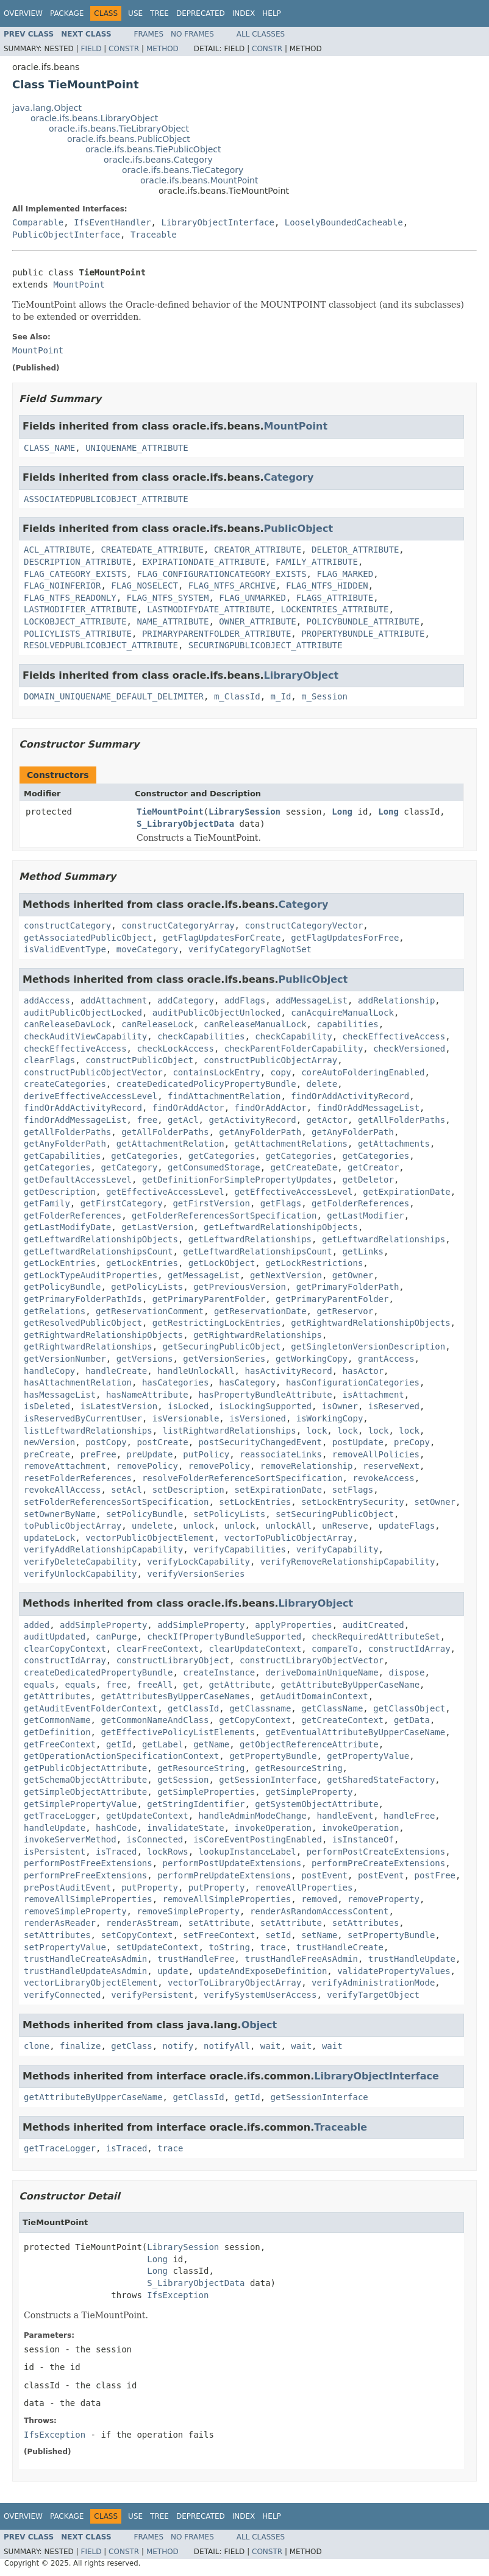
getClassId (193, 1708)
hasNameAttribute (147, 1394)
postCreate (162, 1442)
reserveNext (391, 1466)
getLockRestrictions (314, 1263)
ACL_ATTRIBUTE (57, 549)
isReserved (393, 1406)
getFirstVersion (211, 1203)
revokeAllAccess (62, 1490)
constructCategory (67, 925)
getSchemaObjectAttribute (85, 1780)
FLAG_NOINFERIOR (62, 585)
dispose (406, 1672)
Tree (159, 13)
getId (119, 1744)
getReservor (344, 1311)
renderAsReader (60, 1923)
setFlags (352, 1490)
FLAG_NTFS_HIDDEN (327, 585)
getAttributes (57, 1696)
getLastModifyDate (67, 1227)
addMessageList (312, 1000)
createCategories (65, 1084)
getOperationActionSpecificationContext (121, 1756)
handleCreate (116, 1371)
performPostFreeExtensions (88, 1863)
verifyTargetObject (373, 1995)
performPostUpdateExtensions (232, 1863)
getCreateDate (304, 1167)
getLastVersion (157, 1227)
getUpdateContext (147, 1816)
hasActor (363, 1371)
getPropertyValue (368, 1756)
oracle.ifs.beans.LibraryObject (94, 118)
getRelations (54, 1311)
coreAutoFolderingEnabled (362, 1072)
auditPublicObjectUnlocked (216, 1012)
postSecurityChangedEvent (260, 1442)
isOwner (340, 1406)
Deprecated (200, 13)
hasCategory (247, 1382)
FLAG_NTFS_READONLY (70, 598)
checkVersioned (409, 1048)
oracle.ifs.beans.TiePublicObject (153, 149)
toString (229, 1947)
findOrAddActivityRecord (350, 1096)
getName (211, 1744)
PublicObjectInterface (66, 234)
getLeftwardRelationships (250, 1239)
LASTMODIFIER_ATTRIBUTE (80, 609)
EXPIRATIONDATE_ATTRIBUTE (203, 562)
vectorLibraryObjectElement (90, 1982)
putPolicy (206, 1454)
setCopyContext (137, 1935)
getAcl (183, 1120)
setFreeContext (219, 1935)
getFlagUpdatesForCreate (222, 938)
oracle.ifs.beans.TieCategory (182, 170)
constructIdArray (409, 1649)
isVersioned (257, 1418)
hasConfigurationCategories (352, 1382)
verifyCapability (337, 1549)
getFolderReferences (360, 1203)
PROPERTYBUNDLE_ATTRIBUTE (362, 634)
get (190, 1685)
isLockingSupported (265, 1406)
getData (412, 1720)
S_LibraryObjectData (185, 824)
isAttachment (373, 1394)
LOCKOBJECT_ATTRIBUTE (75, 621)
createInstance (219, 1672)
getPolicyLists (147, 1287)
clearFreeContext (157, 1649)
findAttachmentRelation (224, 1096)
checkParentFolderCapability (293, 1048)
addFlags (244, 1000)
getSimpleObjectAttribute (85, 1792)
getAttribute (239, 1685)
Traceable (153, 234)
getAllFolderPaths (401, 1120)
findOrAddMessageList (367, 1108)
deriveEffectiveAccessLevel (90, 1096)
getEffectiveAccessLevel (165, 1192)
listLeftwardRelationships (88, 1430)
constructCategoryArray (177, 925)
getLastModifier (365, 1215)
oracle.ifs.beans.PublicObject (128, 139)
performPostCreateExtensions (376, 1851)
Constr (124, 48)
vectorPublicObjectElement (149, 1538)
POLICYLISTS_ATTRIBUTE (78, 634)
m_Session (324, 696)
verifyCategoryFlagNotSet (250, 949)
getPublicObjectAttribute (85, 1768)
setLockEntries (255, 1502)
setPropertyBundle (391, 1935)
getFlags (280, 1203)
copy (281, 1072)
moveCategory (147, 949)
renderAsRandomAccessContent (319, 1911)
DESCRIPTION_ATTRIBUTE (78, 562)
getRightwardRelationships (257, 1335)
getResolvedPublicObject (83, 1323)
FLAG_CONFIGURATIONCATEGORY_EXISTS (221, 574)
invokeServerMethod (70, 1839)
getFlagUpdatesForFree (345, 938)
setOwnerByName (60, 1514)
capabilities (347, 1024)
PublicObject (299, 528)
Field (90, 48)
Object (259, 2025)
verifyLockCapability (198, 1561)
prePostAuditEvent (67, 1887)
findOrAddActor (188, 1108)
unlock (198, 1525)
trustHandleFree (195, 1959)
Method (162, 48)
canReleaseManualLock (255, 1024)
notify (178, 2046)
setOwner (435, 1502)
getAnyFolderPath (260, 1132)
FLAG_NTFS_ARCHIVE (232, 585)
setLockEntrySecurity (352, 1502)
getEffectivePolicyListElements (178, 1732)
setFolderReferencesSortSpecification (116, 1502)
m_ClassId (237, 696)
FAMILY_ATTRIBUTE (317, 562)
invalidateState (185, 1828)
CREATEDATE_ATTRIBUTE (152, 549)
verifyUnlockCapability (80, 1574)
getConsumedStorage (214, 1167)
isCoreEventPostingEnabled (257, 1839)
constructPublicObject (139, 1060)
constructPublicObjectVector (93, 1072)
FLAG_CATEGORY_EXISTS (75, 574)
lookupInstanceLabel (247, 1851)
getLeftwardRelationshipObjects (281, 1227)
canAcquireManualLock (342, 1012)
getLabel (162, 1744)
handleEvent (344, 1816)
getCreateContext (342, 1720)
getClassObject (409, 1708)
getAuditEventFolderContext (90, 1708)
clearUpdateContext (255, 1649)
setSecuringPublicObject (335, 1514)
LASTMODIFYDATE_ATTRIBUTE (208, 609)
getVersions (144, 1359)
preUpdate (150, 1454)
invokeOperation (273, 1828)
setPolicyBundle (144, 1514)
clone (36, 2046)
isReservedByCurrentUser (83, 1418)
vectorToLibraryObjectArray (234, 1982)
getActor (327, 1120)
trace (273, 1947)
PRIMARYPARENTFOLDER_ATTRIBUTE (216, 634)
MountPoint (78, 284)
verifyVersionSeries (196, 1574)
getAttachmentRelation (170, 1143)
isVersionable (186, 1418)
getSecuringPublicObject (222, 1346)
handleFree (409, 1816)
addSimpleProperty (103, 1625)
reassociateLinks (281, 1454)
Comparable (37, 222)
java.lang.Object (47, 108)
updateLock (49, 1538)
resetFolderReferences (78, 1478)
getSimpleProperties (206, 1792)
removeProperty (383, 1899)
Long (342, 811)
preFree (98, 1454)
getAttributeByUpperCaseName (350, 1685)
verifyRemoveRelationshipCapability (347, 1561)
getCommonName (57, 1720)
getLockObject (221, 1263)
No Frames (192, 34)
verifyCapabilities (239, 1549)
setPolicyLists (229, 1514)
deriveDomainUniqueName (321, 1672)
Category (289, 477)
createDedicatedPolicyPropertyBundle (206, 1084)
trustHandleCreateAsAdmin (85, 1959)
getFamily (47, 1203)
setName (319, 1935)
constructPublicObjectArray (270, 1060)
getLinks (363, 1251)
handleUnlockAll (195, 1371)
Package (67, 13)
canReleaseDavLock (67, 1024)
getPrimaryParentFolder (208, 1299)
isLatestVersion (118, 1406)
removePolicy (147, 1466)
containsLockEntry (216, 1072)
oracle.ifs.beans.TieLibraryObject (119, 128)
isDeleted (47, 1406)
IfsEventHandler (112, 222)
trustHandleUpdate (411, 1959)
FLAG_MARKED (344, 574)
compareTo (335, 1649)
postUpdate (358, 1442)
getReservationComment (150, 1311)
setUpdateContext (157, 1947)
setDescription (188, 1490)
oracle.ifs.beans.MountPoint (199, 180)
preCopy (412, 1442)
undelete (152, 1525)
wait (270, 2046)
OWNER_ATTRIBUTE (257, 621)
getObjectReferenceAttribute (309, 1744)
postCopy (105, 1442)
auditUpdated (54, 1636)
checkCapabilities (201, 1036)
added (36, 1625)
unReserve (345, 1525)
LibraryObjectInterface (217, 222)
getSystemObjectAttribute (316, 1804)
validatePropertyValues (393, 1971)
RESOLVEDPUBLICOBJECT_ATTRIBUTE (101, 645)
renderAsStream (142, 1923)
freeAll (155, 1685)
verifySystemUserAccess (260, 1995)
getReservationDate (260, 1311)
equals (39, 1685)
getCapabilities (62, 1156)
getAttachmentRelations (291, 1143)
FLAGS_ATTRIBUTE (334, 598)
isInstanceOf (363, 1839)
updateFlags (407, 1525)
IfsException (178, 2295)
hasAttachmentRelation (78, 1382)
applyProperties (293, 1625)
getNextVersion (286, 1275)
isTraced (116, 1851)
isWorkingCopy (329, 1418)
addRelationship (396, 1000)
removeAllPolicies (375, 1454)
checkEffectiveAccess (394, 1036)
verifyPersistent (152, 1995)
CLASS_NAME (49, 448)
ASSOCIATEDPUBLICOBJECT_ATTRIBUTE (106, 499)
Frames (149, 34)
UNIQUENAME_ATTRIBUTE (136, 448)
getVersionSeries (224, 1359)
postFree (435, 1875)
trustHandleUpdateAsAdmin (85, 1971)
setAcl (126, 1490)
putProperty (149, 1887)
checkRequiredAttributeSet (376, 1636)
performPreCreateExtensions (378, 1863)
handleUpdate (54, 1828)
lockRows (167, 1851)
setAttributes (365, 1923)
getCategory (129, 1167)
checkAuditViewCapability (85, 1036)
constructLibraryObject (172, 1660)
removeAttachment (65, 1466)
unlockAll (288, 1525)
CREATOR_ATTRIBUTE (257, 549)
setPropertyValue (65, 1947)
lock (317, 1430)
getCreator (373, 1167)
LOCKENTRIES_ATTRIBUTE (334, 609)
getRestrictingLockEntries (216, 1323)
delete (322, 1084)
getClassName (332, 1708)
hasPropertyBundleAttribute (265, 1394)
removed (319, 1899)
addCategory (185, 1000)
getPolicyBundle (62, 1287)
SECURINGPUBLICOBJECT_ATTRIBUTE (265, 645)
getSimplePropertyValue (80, 1804)
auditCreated (373, 1625)
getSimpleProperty (308, 1792)
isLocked (188, 1406)
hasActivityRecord (288, 1371)
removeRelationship (306, 1466)
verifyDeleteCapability (80, 1561)
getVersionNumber (65, 1359)
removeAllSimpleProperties (88, 1899)
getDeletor (368, 1179)
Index (243, 13)
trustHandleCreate (340, 1947)
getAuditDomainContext (314, 1696)
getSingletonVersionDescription (368, 1346)
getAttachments (394, 1143)
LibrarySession (244, 811)
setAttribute (219, 1923)
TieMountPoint (170, 811)
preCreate (47, 1454)
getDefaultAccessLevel (78, 1179)
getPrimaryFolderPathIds (83, 1299)
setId (278, 1935)
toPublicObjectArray (72, 1525)
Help (271, 13)
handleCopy (49, 1371)
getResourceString (201, 1768)
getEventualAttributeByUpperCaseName (355, 1732)
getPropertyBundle (272, 1756)
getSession (183, 1780)
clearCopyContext (65, 1649)
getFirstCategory (121, 1203)
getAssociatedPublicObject (88, 938)
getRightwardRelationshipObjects (370, 1323)
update (172, 1971)
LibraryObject (301, 675)
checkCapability (293, 1036)
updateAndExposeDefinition (263, 1971)
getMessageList (204, 1275)
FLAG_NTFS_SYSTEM (168, 598)
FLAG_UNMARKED (252, 598)
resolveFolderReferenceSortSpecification (242, 1478)
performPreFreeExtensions (85, 1875)
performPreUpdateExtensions (224, 1875)
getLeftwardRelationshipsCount (98, 1251)
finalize (80, 2046)
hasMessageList (60, 1394)
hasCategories (175, 1382)
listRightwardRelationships (229, 1430)
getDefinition (57, 1732)
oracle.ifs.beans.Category (158, 160)
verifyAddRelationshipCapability (103, 1549)
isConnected (155, 1839)
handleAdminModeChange (253, 1816)
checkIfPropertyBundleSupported (224, 1636)
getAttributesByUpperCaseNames (175, 1696)
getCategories (144, 1156)
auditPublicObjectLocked (83, 1012)
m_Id (281, 696)
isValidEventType (65, 949)
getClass (131, 2046)
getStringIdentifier (196, 1804)
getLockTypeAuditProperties (90, 1275)
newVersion (49, 1442)
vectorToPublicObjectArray (288, 1538)
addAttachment (114, 1000)
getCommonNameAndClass (155, 1720)
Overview (23, 13)
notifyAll (227, 2046)
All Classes (261, 34)
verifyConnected (62, 1995)
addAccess (47, 1000)
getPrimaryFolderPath (347, 1287)
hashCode (116, 1828)
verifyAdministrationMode (373, 1982)
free (147, 1120)
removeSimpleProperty (75, 1911)
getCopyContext (255, 1720)
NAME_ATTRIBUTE (173, 621)
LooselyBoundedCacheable (344, 222)
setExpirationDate (278, 1490)
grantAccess (386, 1359)
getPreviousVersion (239, 1287)
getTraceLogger (60, 1816)
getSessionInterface (267, 1780)
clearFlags (49, 1060)
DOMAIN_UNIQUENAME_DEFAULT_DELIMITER (114, 696)
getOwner (352, 1275)
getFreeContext (60, 1744)
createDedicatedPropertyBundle (98, 1672)
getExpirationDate (406, 1192)
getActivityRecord (252, 1120)
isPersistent (54, 1851)
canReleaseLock (157, 1024)
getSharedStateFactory (381, 1780)
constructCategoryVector (304, 925)
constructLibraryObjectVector (312, 1660)
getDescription (60, 1192)
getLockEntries (60, 1263)
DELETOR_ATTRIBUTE (355, 549)
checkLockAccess (175, 1048)
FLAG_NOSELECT (144, 585)
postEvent (324, 1875)
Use (135, 13)
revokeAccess (383, 1478)
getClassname (260, 1708)
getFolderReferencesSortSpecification (224, 1215)
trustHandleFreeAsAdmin (301, 1959)
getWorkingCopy (312, 1359)
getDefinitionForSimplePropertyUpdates (237, 1179)
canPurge (116, 1636)
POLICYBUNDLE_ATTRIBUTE (363, 621)
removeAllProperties (303, 1887)
